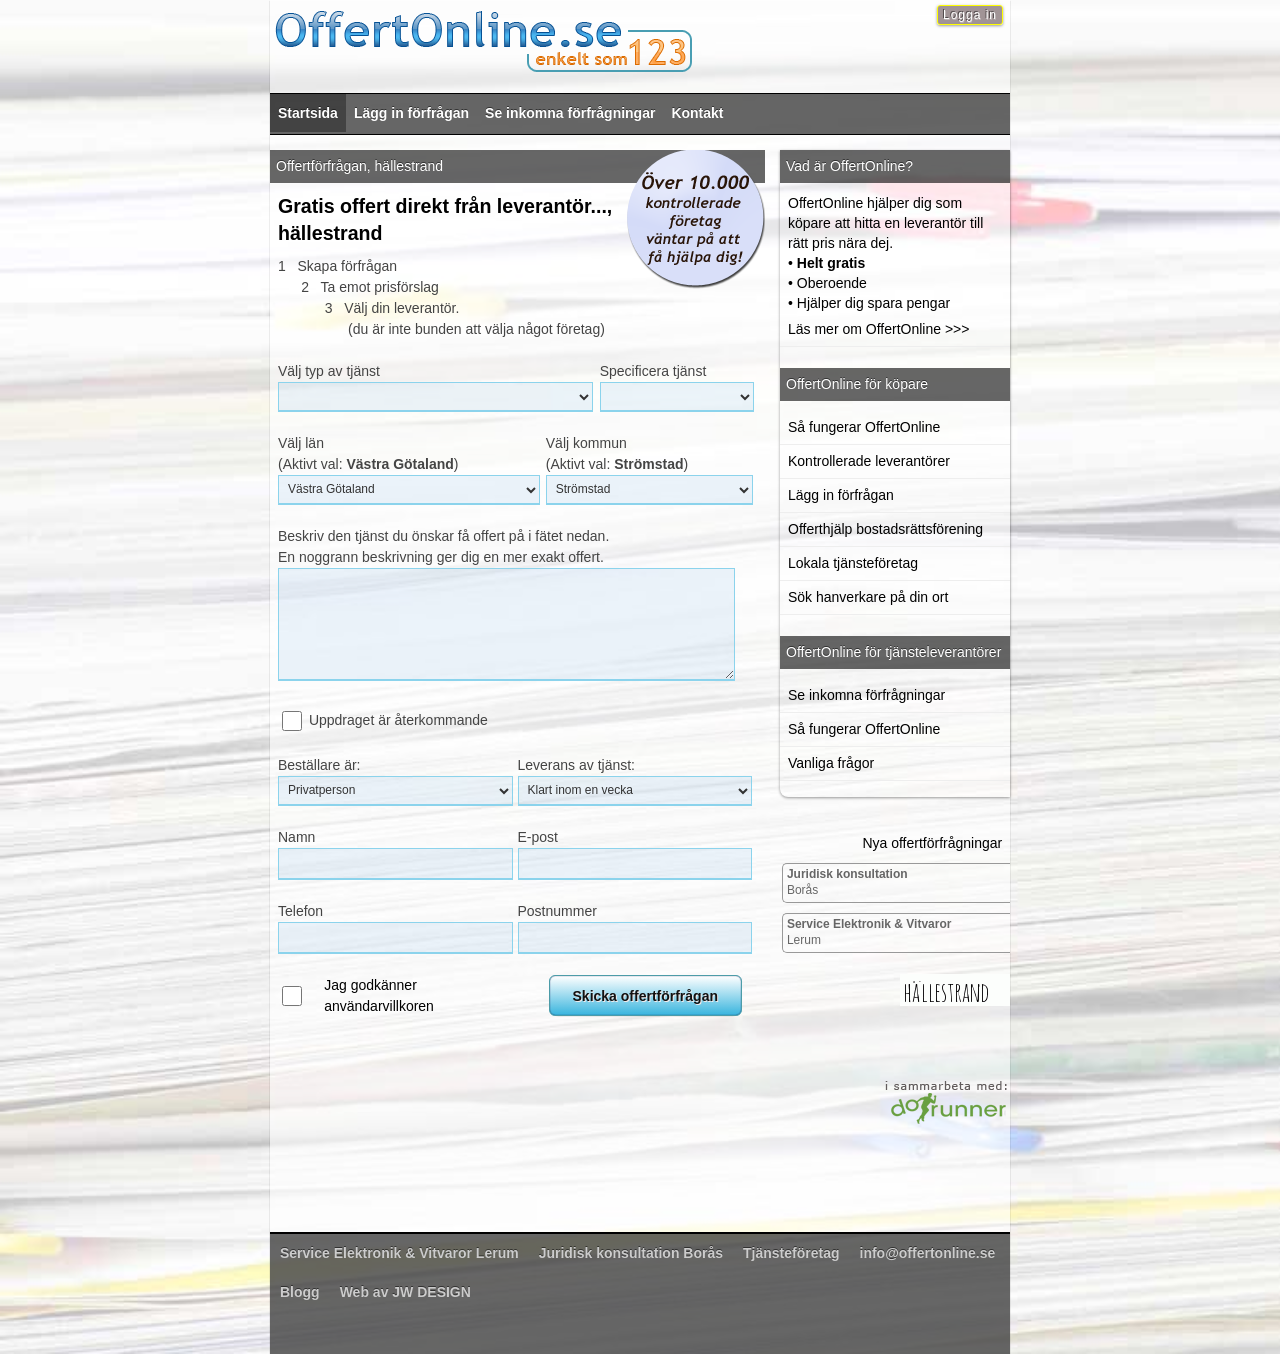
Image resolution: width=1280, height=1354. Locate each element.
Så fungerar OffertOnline (864, 427)
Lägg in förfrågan (411, 113)
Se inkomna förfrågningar (570, 113)
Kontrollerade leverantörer (869, 461)
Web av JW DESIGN (405, 1292)
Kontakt (697, 113)
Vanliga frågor (831, 763)
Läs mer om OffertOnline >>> (878, 329)
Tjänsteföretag (791, 1253)
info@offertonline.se (928, 1253)
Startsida (308, 113)
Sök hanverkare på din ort (868, 597)
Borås (847, 882)
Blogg (300, 1292)
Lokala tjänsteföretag (853, 563)
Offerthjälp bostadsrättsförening (885, 529)
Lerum (869, 932)
